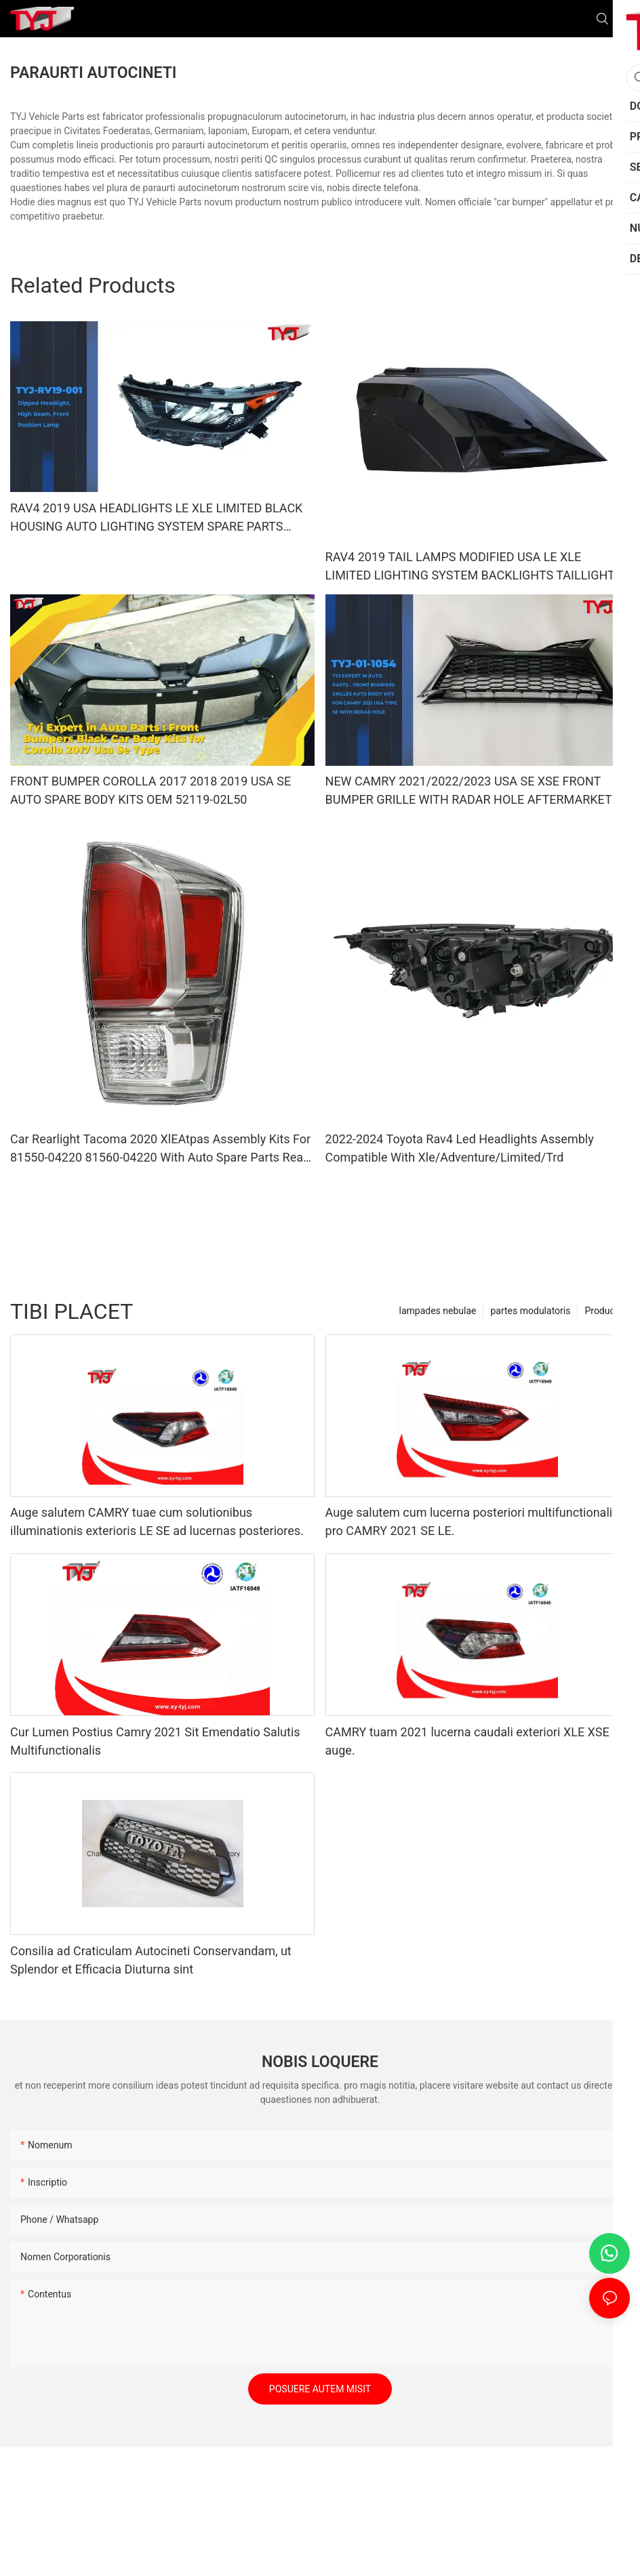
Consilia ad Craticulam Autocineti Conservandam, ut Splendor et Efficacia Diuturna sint (151, 1960)
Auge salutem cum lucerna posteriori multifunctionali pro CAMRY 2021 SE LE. (469, 1521)
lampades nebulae (438, 1310)
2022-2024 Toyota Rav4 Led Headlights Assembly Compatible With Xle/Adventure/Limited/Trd (459, 1148)
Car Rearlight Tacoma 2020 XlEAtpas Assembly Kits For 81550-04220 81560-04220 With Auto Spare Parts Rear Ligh (160, 1149)
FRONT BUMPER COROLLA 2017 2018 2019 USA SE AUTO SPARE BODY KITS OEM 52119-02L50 (150, 790)
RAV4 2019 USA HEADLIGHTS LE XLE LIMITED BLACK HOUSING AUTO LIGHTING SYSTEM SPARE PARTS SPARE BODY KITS (156, 518)
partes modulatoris (530, 1310)
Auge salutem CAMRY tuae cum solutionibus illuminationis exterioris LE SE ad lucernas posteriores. (157, 1521)
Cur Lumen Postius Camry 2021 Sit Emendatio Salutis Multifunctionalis (155, 1741)
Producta (603, 1310)
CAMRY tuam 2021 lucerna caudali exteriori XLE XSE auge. (467, 1741)
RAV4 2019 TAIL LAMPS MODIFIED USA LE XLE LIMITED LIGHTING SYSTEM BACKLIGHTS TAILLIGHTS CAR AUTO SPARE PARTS (473, 567)
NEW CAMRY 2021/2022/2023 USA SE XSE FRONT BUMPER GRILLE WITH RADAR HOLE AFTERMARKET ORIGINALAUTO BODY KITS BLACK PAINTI (468, 791)
